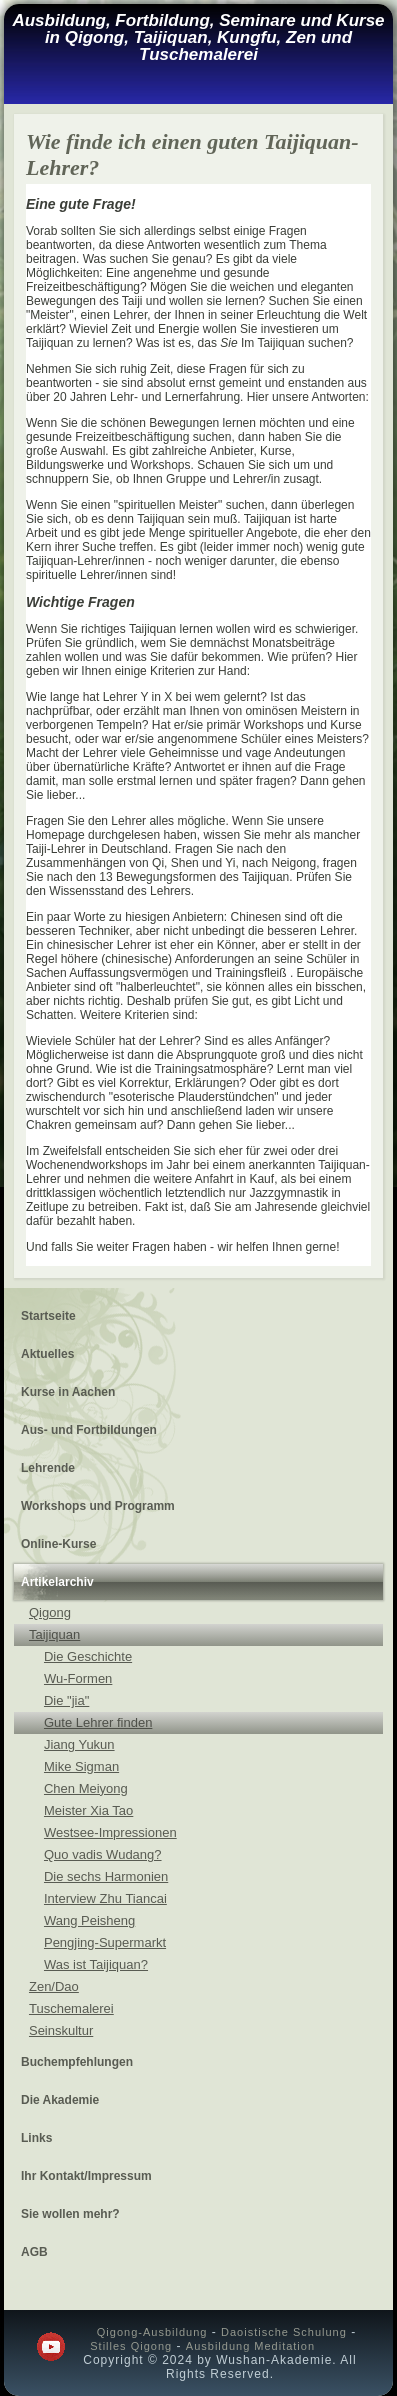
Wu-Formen (78, 1678)
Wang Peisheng (89, 1920)
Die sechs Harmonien (106, 1876)
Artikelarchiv (57, 1582)
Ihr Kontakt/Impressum (86, 2176)
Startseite (48, 1316)
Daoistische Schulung (284, 2332)
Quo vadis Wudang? (103, 1854)
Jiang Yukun (79, 1744)
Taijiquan (54, 1634)
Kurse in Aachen (68, 1392)
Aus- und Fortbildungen (89, 1430)
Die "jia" (66, 1700)
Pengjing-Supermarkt (105, 1942)
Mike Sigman (81, 1766)
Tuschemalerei (71, 2008)
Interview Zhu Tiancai (105, 1898)
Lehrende (48, 1468)
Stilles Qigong (131, 2346)
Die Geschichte (88, 1656)
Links (36, 2138)
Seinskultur (61, 2030)
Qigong (50, 1612)
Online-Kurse (58, 1544)
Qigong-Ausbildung (152, 2332)
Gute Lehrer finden (98, 1722)
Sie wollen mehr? (70, 2214)
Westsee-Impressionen (110, 1832)
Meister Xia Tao (88, 1810)
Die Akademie (60, 2100)
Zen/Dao (54, 1986)
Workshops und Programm (98, 1506)
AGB (34, 2252)
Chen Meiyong (86, 1788)
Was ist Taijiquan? (96, 1964)
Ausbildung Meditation (250, 2346)
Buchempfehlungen (77, 2062)
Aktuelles (47, 1354)
